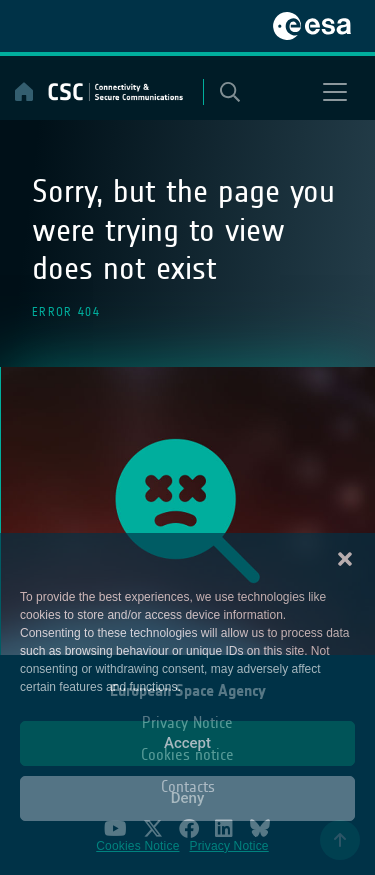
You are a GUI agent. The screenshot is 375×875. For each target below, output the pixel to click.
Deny (188, 798)
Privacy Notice (229, 846)
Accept (187, 743)
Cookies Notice (137, 846)
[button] (345, 558)
